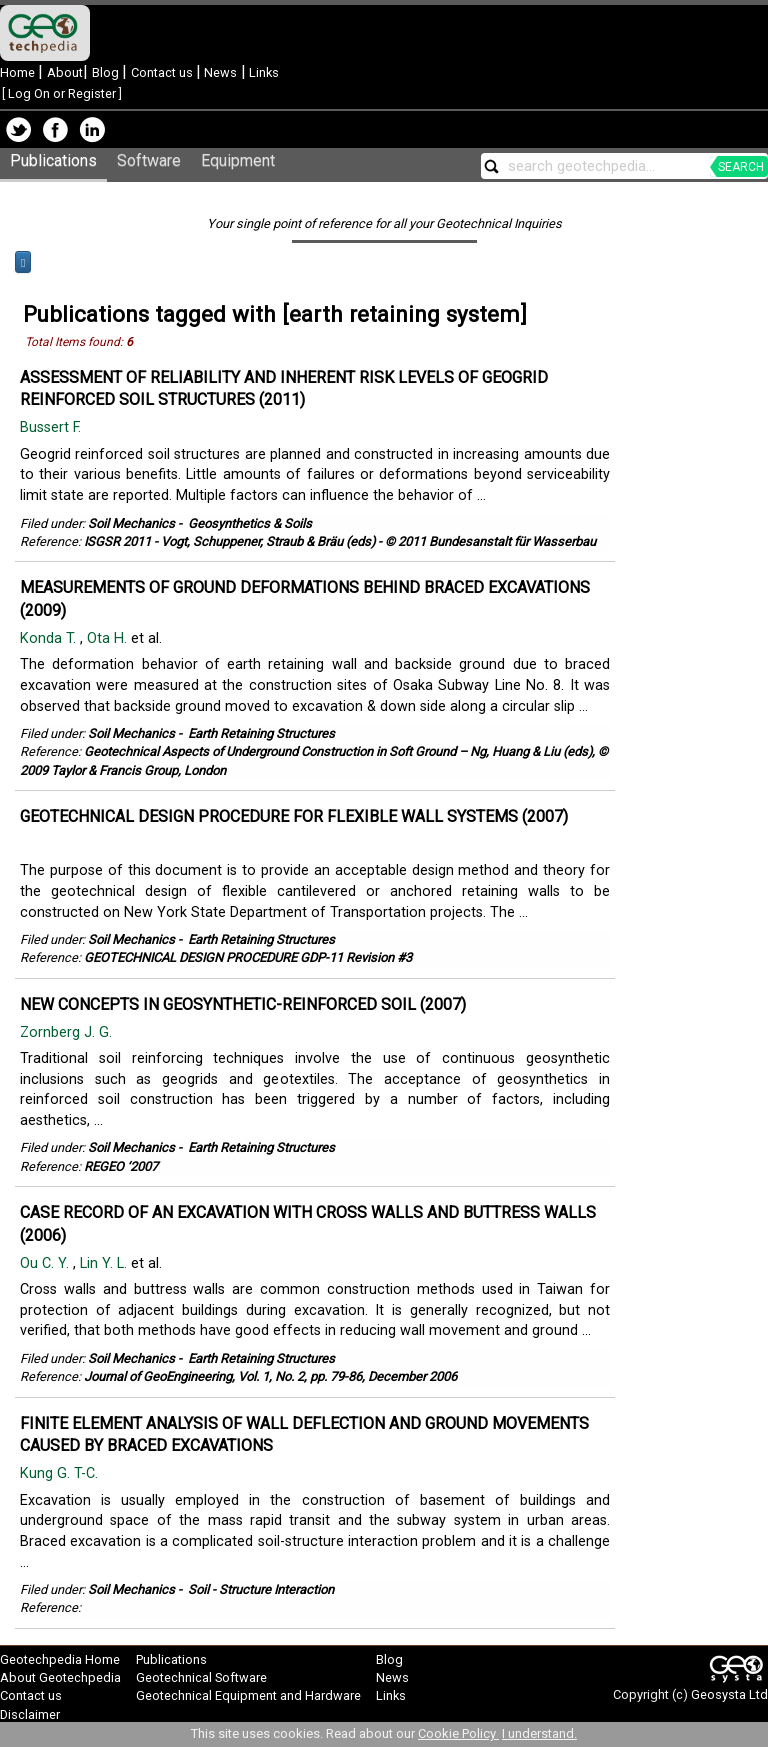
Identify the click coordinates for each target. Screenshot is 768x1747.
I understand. (539, 1733)
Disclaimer (30, 1714)
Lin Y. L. (105, 1263)
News (219, 72)
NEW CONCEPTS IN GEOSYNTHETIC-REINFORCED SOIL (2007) (243, 1004)
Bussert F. (52, 427)
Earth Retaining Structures (261, 733)
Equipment (238, 160)
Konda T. (50, 638)
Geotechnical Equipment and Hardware (248, 1695)
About (65, 72)
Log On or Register (62, 93)
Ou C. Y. (46, 1263)
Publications (53, 160)
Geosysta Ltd (729, 1694)
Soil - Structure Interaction (261, 1589)
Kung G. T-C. (61, 1473)
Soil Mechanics (131, 523)
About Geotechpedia (60, 1677)
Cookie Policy (458, 1733)
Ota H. (109, 638)
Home (19, 72)
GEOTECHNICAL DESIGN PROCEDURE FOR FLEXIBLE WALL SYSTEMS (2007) (294, 816)
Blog (107, 72)
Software (149, 160)
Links (262, 72)
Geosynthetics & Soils (250, 523)
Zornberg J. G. (68, 1032)
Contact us (163, 72)
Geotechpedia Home (60, 1659)
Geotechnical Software (201, 1677)
